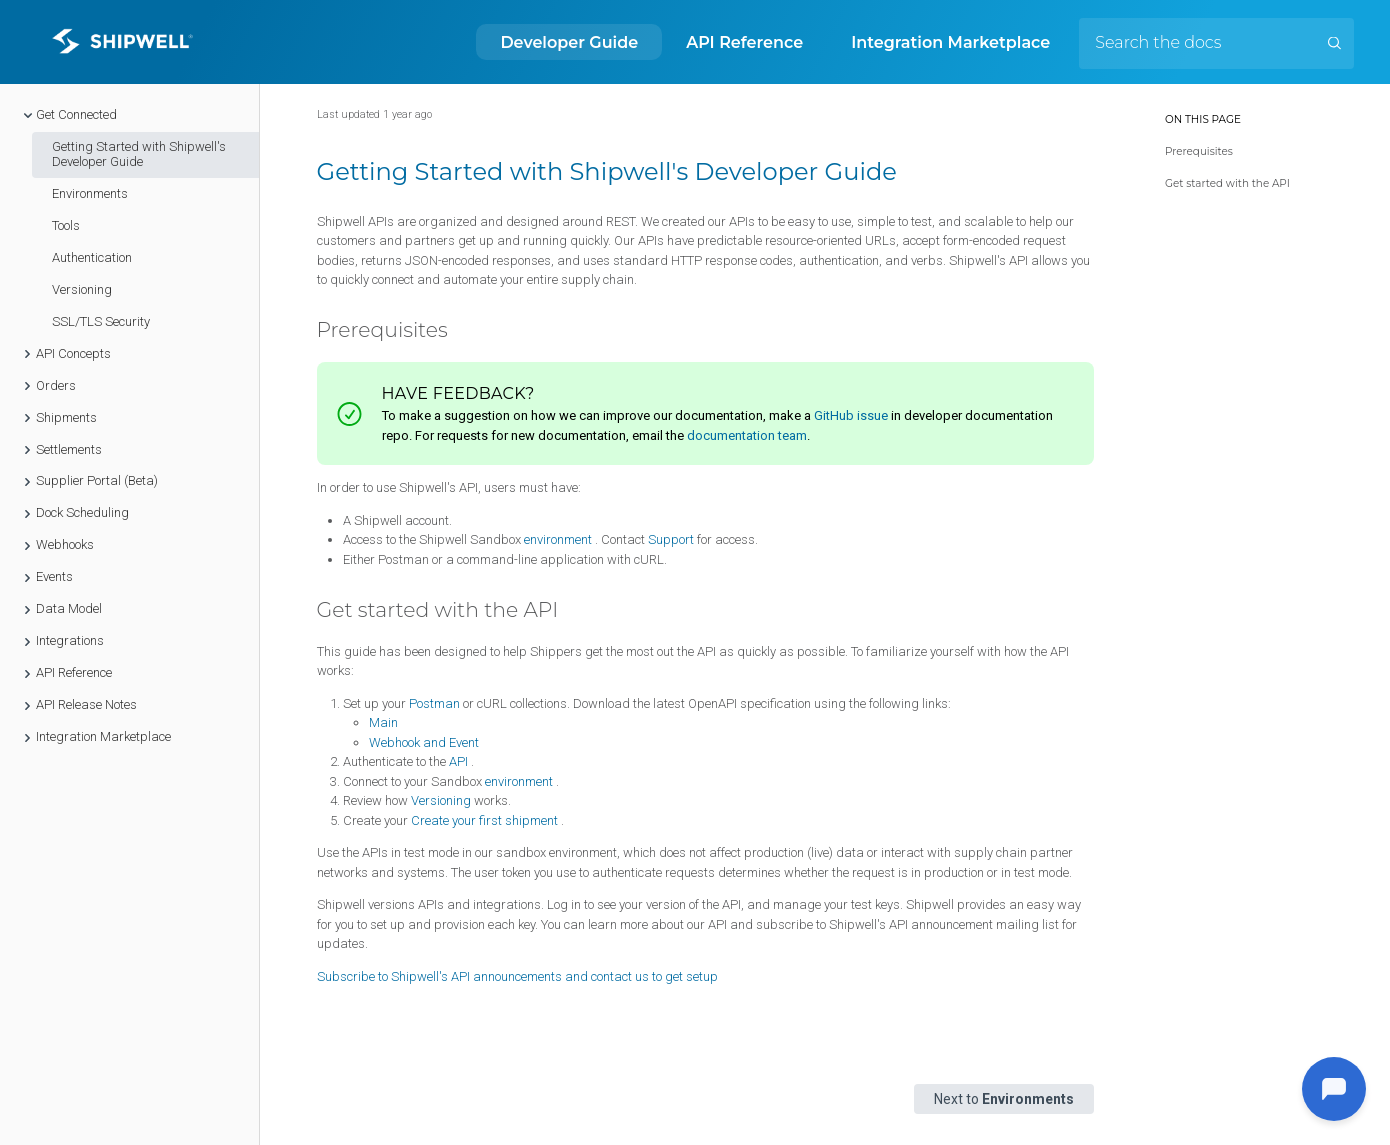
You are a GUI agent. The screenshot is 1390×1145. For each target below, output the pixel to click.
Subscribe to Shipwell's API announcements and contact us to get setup (517, 976)
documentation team (747, 435)
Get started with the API (1227, 183)
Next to (1004, 1099)
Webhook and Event (424, 742)
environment (558, 539)
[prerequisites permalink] (308, 330)
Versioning (441, 800)
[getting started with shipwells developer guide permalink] (306, 172)
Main (383, 722)
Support (671, 539)
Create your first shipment (484, 820)
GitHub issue (851, 415)
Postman (434, 703)
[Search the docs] (1216, 43)
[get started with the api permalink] (308, 610)
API (458, 761)
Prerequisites (1199, 151)
